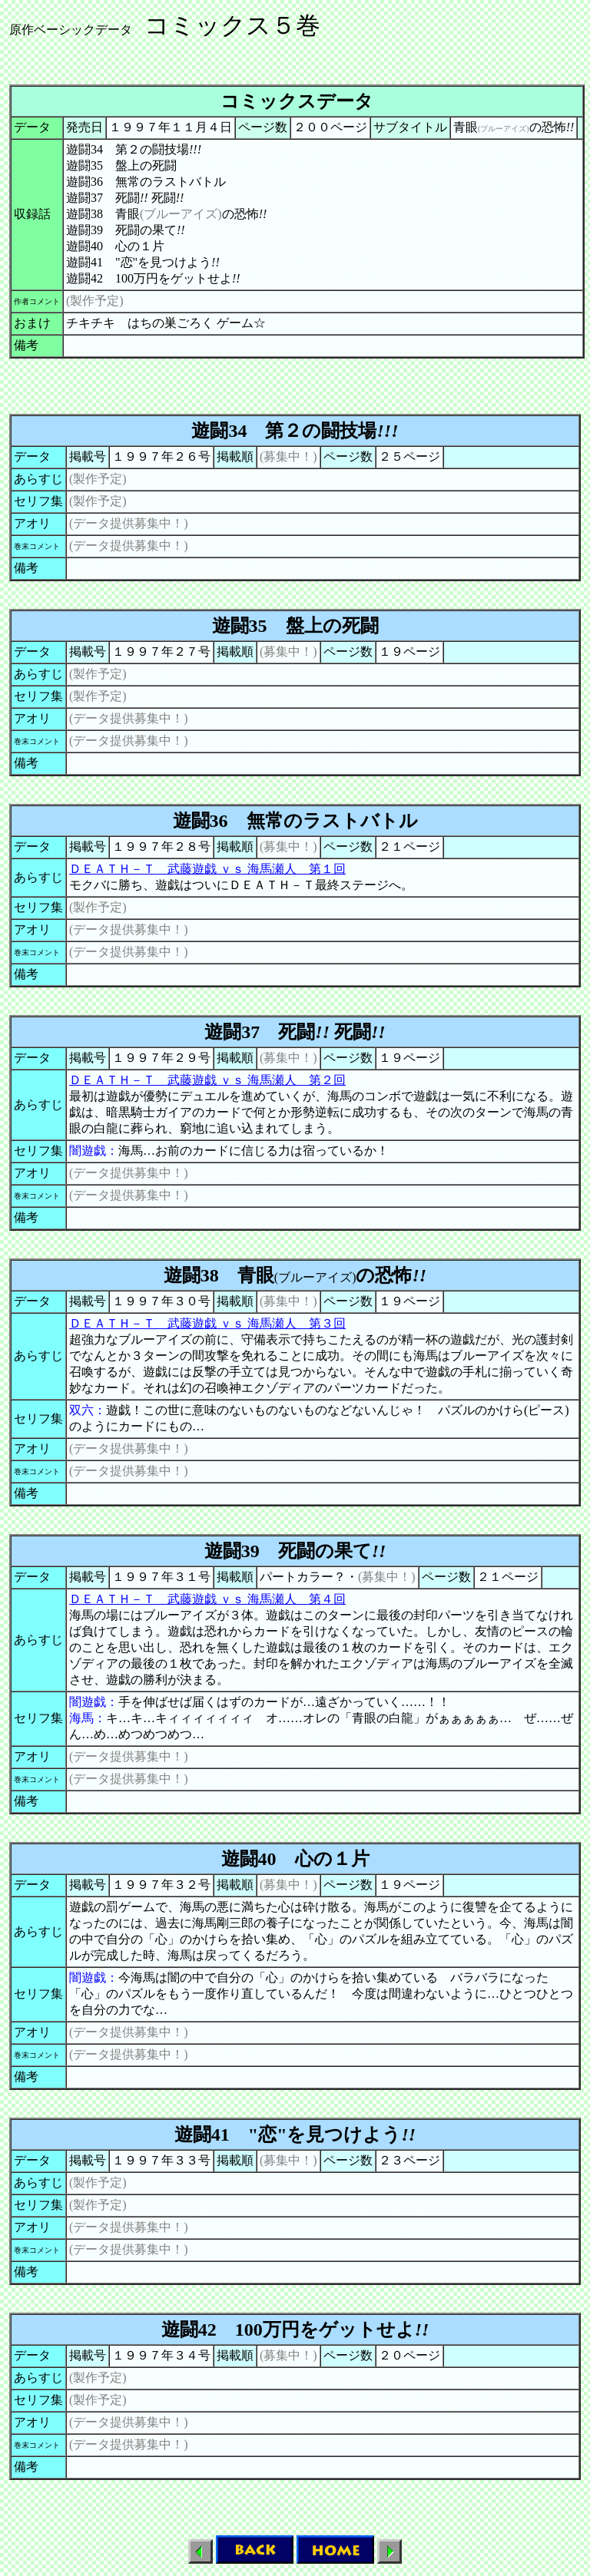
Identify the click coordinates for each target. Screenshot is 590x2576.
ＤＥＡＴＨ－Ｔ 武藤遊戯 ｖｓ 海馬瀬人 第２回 (207, 1079)
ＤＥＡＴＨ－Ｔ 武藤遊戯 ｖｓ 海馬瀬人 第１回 (207, 868)
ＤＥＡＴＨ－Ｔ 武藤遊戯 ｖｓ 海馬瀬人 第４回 (207, 1598)
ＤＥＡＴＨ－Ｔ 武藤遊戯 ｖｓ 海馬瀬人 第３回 (207, 1323)
